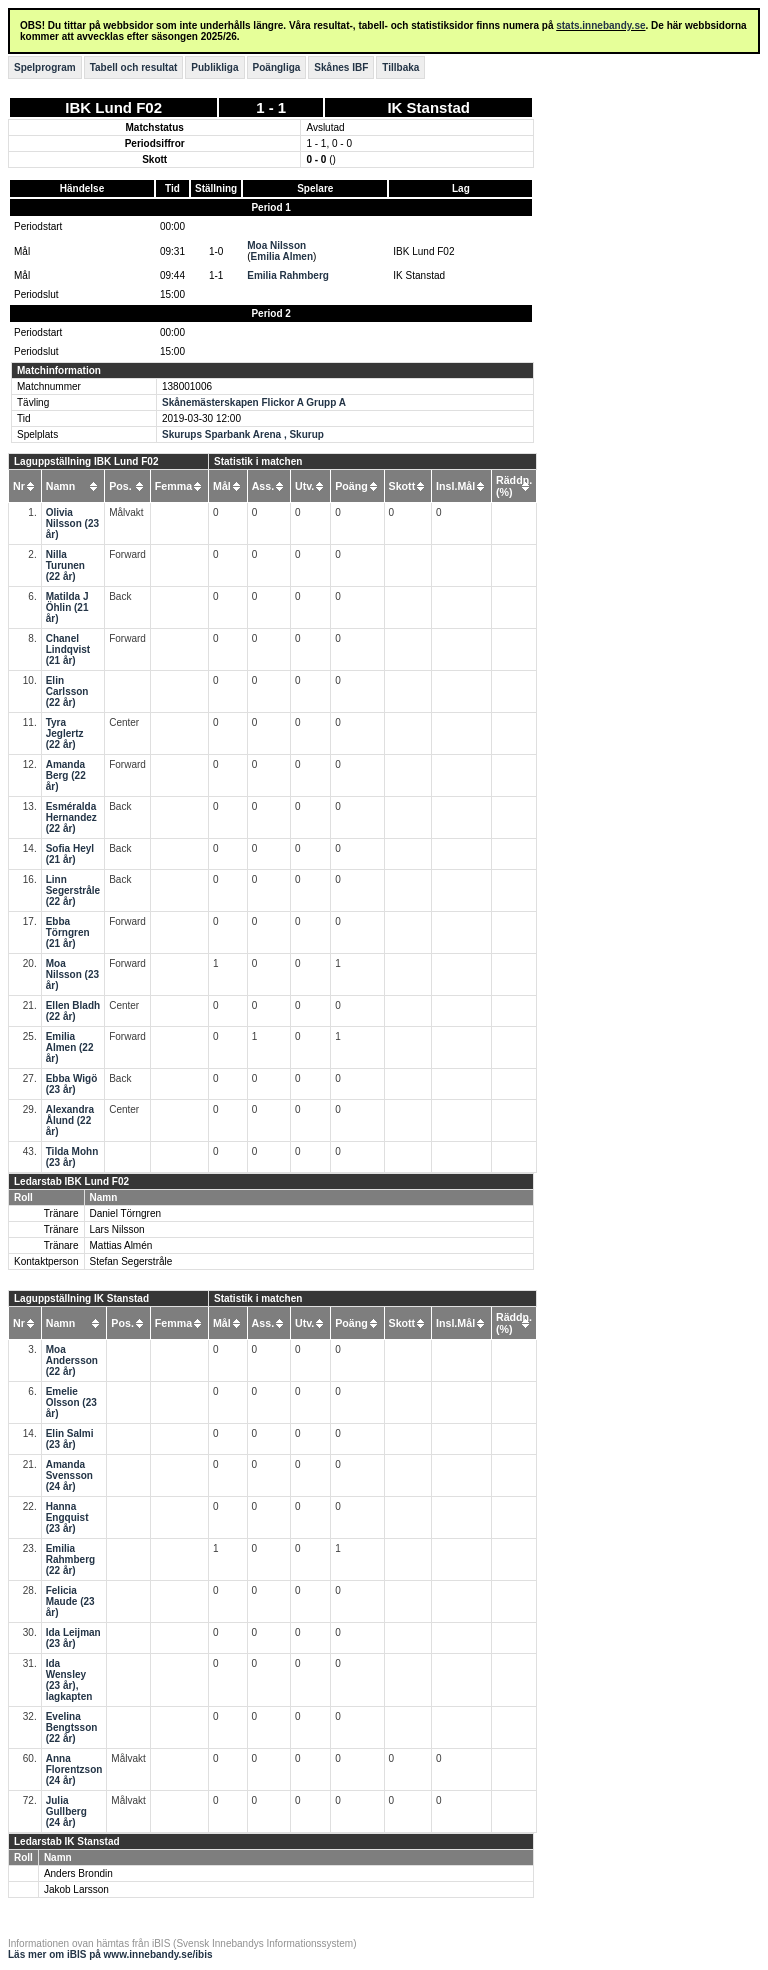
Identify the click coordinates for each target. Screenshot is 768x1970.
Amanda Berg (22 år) (66, 775)
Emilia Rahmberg (288, 275)
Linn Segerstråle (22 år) (73, 890)
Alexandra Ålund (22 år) (70, 1120)
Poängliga (277, 67)
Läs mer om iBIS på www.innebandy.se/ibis (110, 1954)
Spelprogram (45, 67)
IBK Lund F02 (113, 107)
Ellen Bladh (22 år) (73, 1011)
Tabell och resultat (134, 67)
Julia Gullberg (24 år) (66, 1811)
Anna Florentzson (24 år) (74, 1769)
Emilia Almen (282, 256)
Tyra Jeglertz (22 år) (65, 733)
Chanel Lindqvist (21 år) (68, 649)
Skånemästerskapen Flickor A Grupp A (254, 402)
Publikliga (214, 67)
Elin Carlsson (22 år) (67, 691)
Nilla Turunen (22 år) (65, 565)
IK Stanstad (428, 107)
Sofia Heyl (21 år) (70, 854)
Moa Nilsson (276, 245)
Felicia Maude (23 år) (70, 1601)
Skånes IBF (341, 67)
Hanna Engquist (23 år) (67, 1517)
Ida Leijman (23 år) (73, 1638)
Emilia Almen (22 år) (70, 1047)
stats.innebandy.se (600, 25)
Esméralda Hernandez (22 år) (71, 817)
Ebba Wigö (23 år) (72, 1084)
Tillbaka (400, 67)
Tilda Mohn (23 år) (72, 1157)
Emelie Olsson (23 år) (71, 1402)
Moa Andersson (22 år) (72, 1360)
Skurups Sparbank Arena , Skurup (243, 434)
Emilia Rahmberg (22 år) (70, 1559)
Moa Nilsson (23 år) (72, 974)
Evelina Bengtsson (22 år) (72, 1727)
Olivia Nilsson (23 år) (72, 523)
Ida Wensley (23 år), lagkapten (69, 1680)
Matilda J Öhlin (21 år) (67, 607)
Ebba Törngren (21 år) (68, 932)
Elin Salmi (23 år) (70, 1439)
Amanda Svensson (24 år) (69, 1475)
